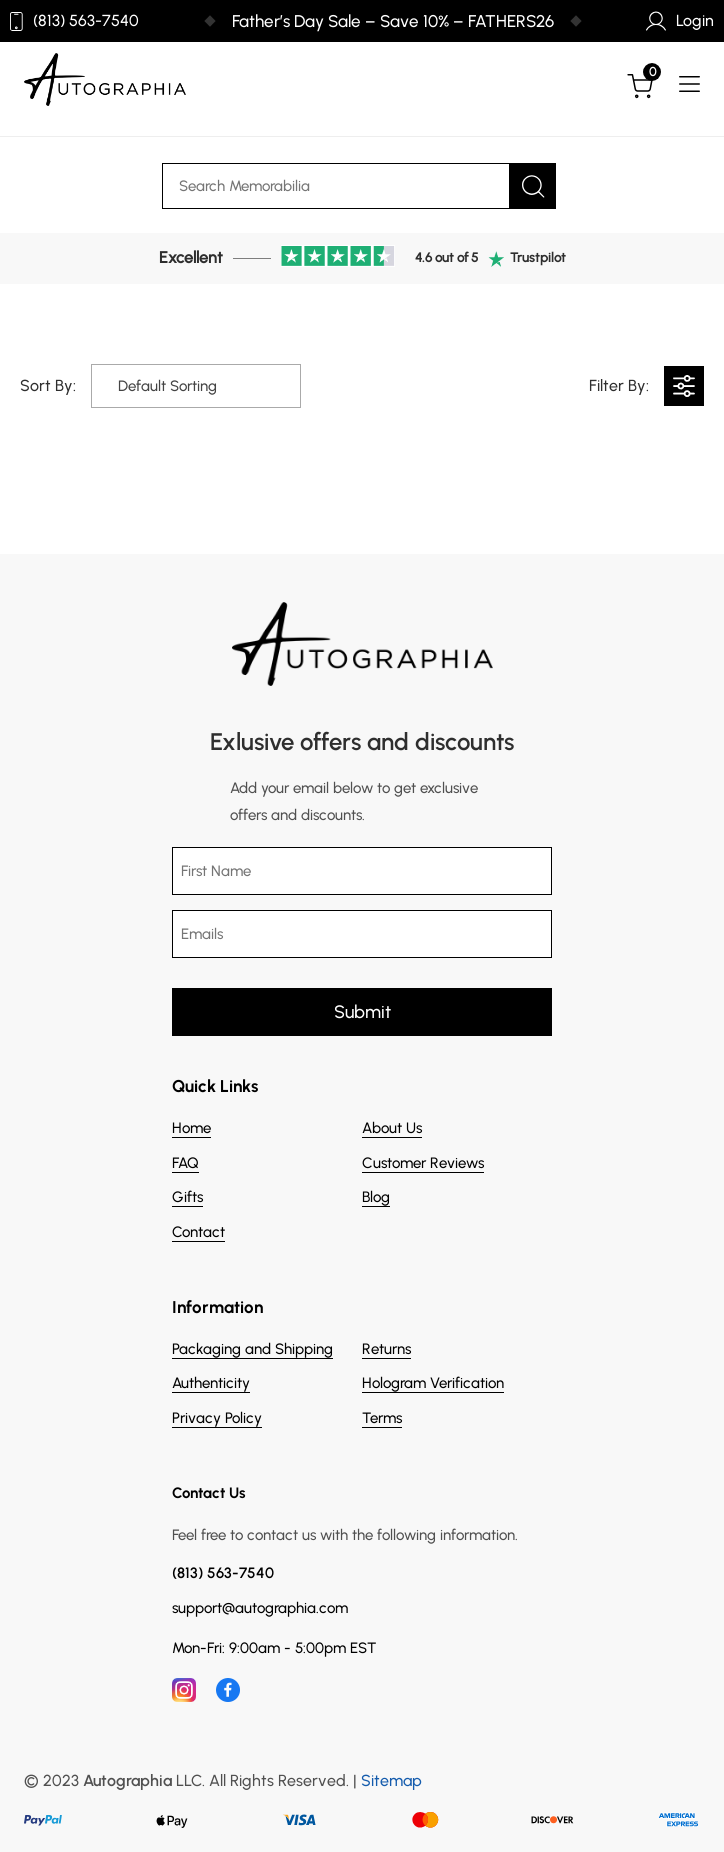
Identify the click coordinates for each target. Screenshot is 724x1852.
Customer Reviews (423, 1163)
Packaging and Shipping (252, 1349)
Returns (386, 1349)
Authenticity (211, 1383)
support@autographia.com (260, 1608)
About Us (392, 1128)
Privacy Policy (217, 1418)
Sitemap (391, 1780)
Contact (198, 1232)
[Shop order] (163, 386)
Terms (382, 1418)
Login (680, 21)
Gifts (187, 1197)
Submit (362, 1012)
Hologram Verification (433, 1383)
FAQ (185, 1163)
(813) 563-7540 (74, 21)
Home (191, 1128)
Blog (376, 1197)
